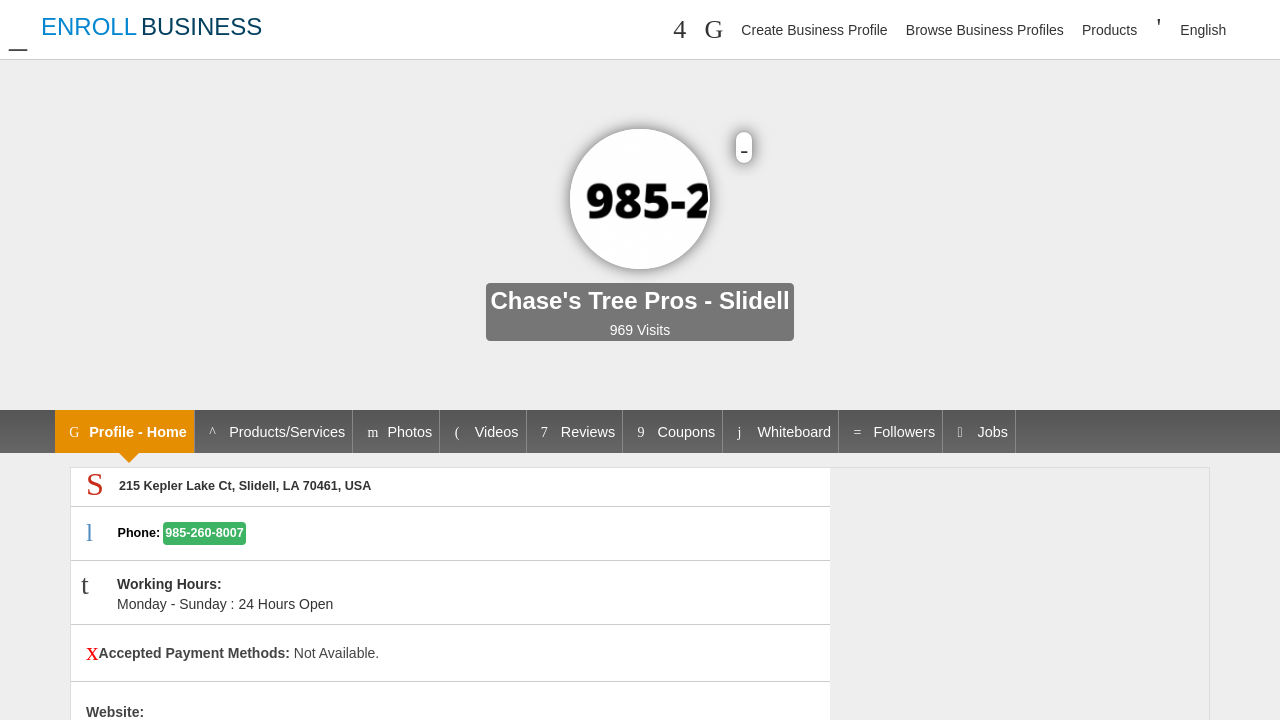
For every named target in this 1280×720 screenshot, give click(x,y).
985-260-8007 (204, 533)
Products (1109, 30)
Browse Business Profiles (985, 30)
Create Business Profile (814, 30)
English (1203, 30)
